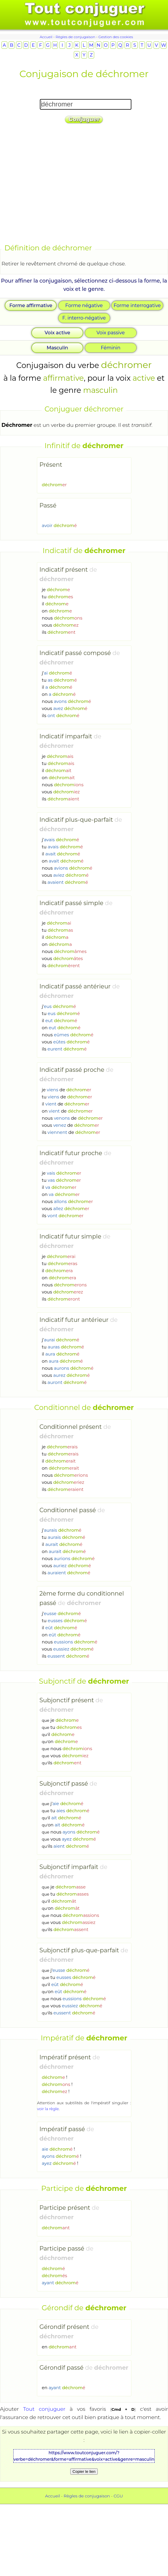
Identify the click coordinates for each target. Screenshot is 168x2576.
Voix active (57, 332)
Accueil (46, 37)
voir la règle (48, 2108)
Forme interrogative (137, 305)
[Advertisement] (55, 184)
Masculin (57, 348)
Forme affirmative (30, 305)
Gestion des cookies (115, 37)
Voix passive (111, 332)
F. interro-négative (84, 318)
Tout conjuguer (44, 2409)
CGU (118, 2496)
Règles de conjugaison (75, 37)
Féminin (110, 348)
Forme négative (84, 305)
